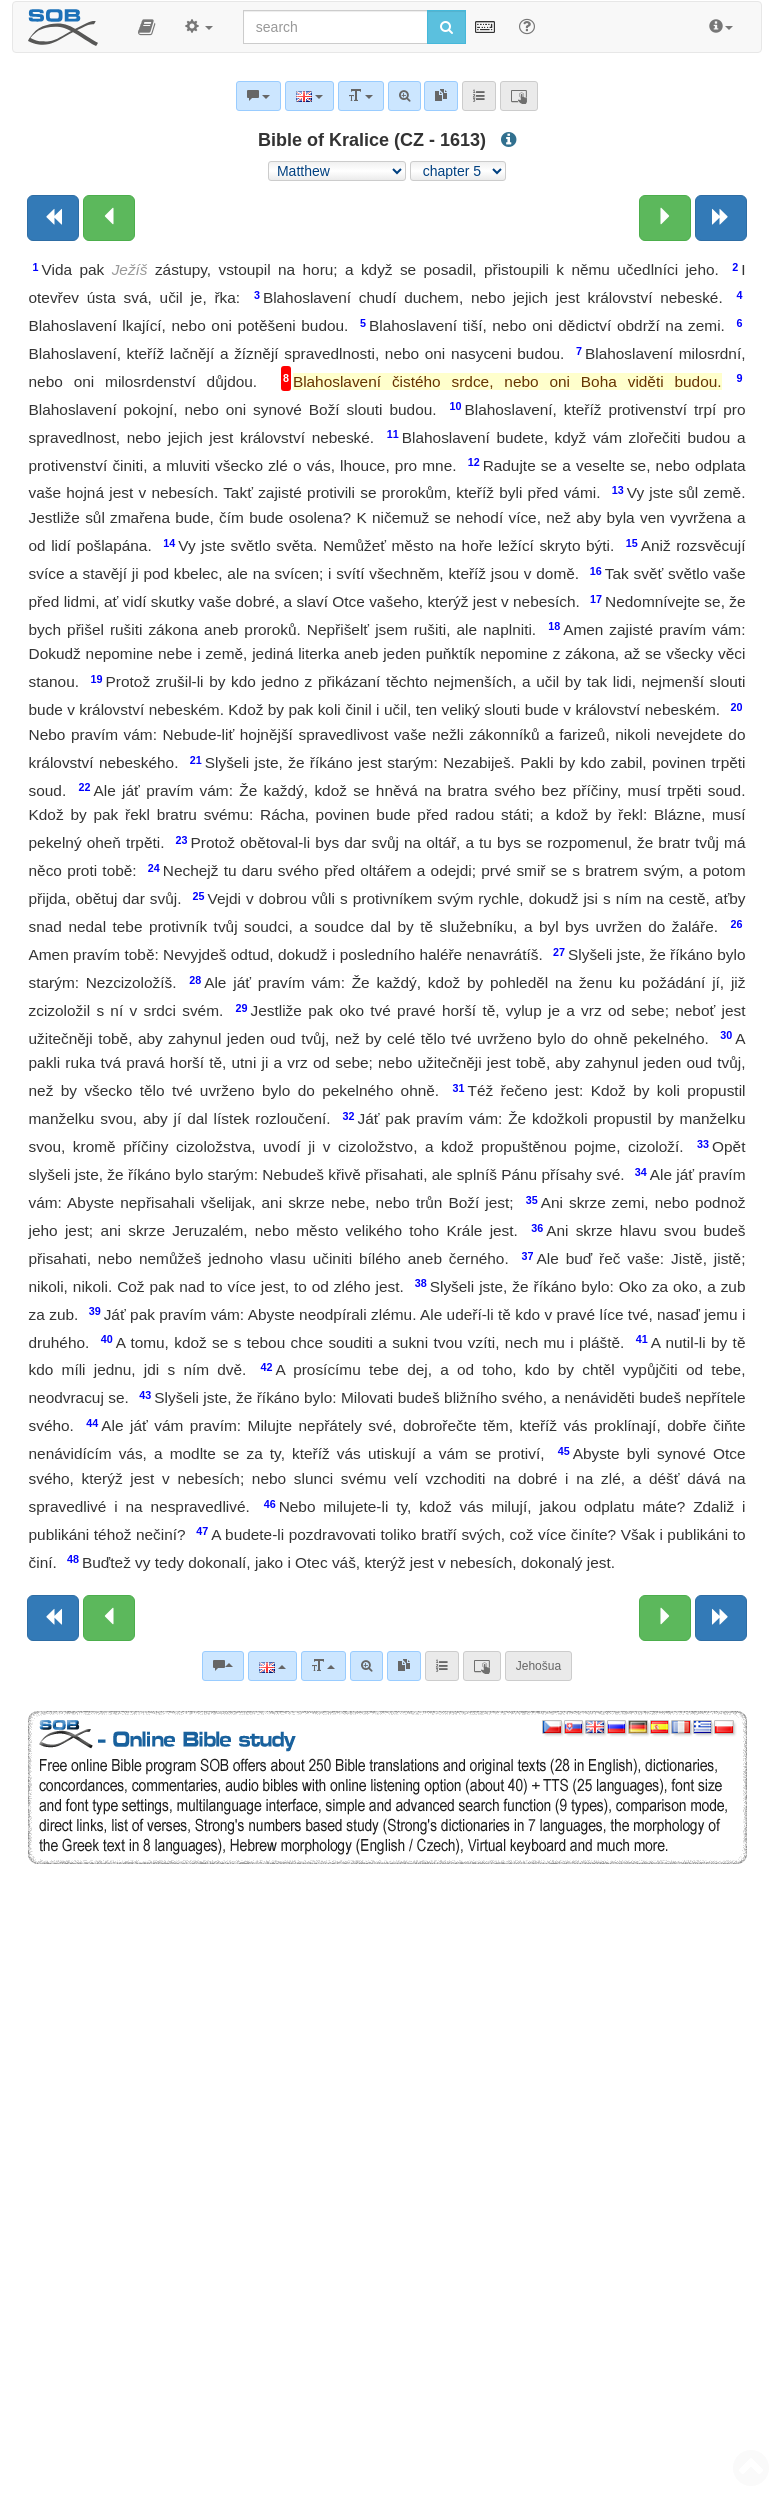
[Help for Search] (527, 26)
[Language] (272, 1666)
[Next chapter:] (665, 218)
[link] (404, 1666)
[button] (146, 27)
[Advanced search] (366, 1666)
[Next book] (721, 218)
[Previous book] (53, 218)
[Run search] (446, 27)
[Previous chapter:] (109, 218)
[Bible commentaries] (223, 1666)
